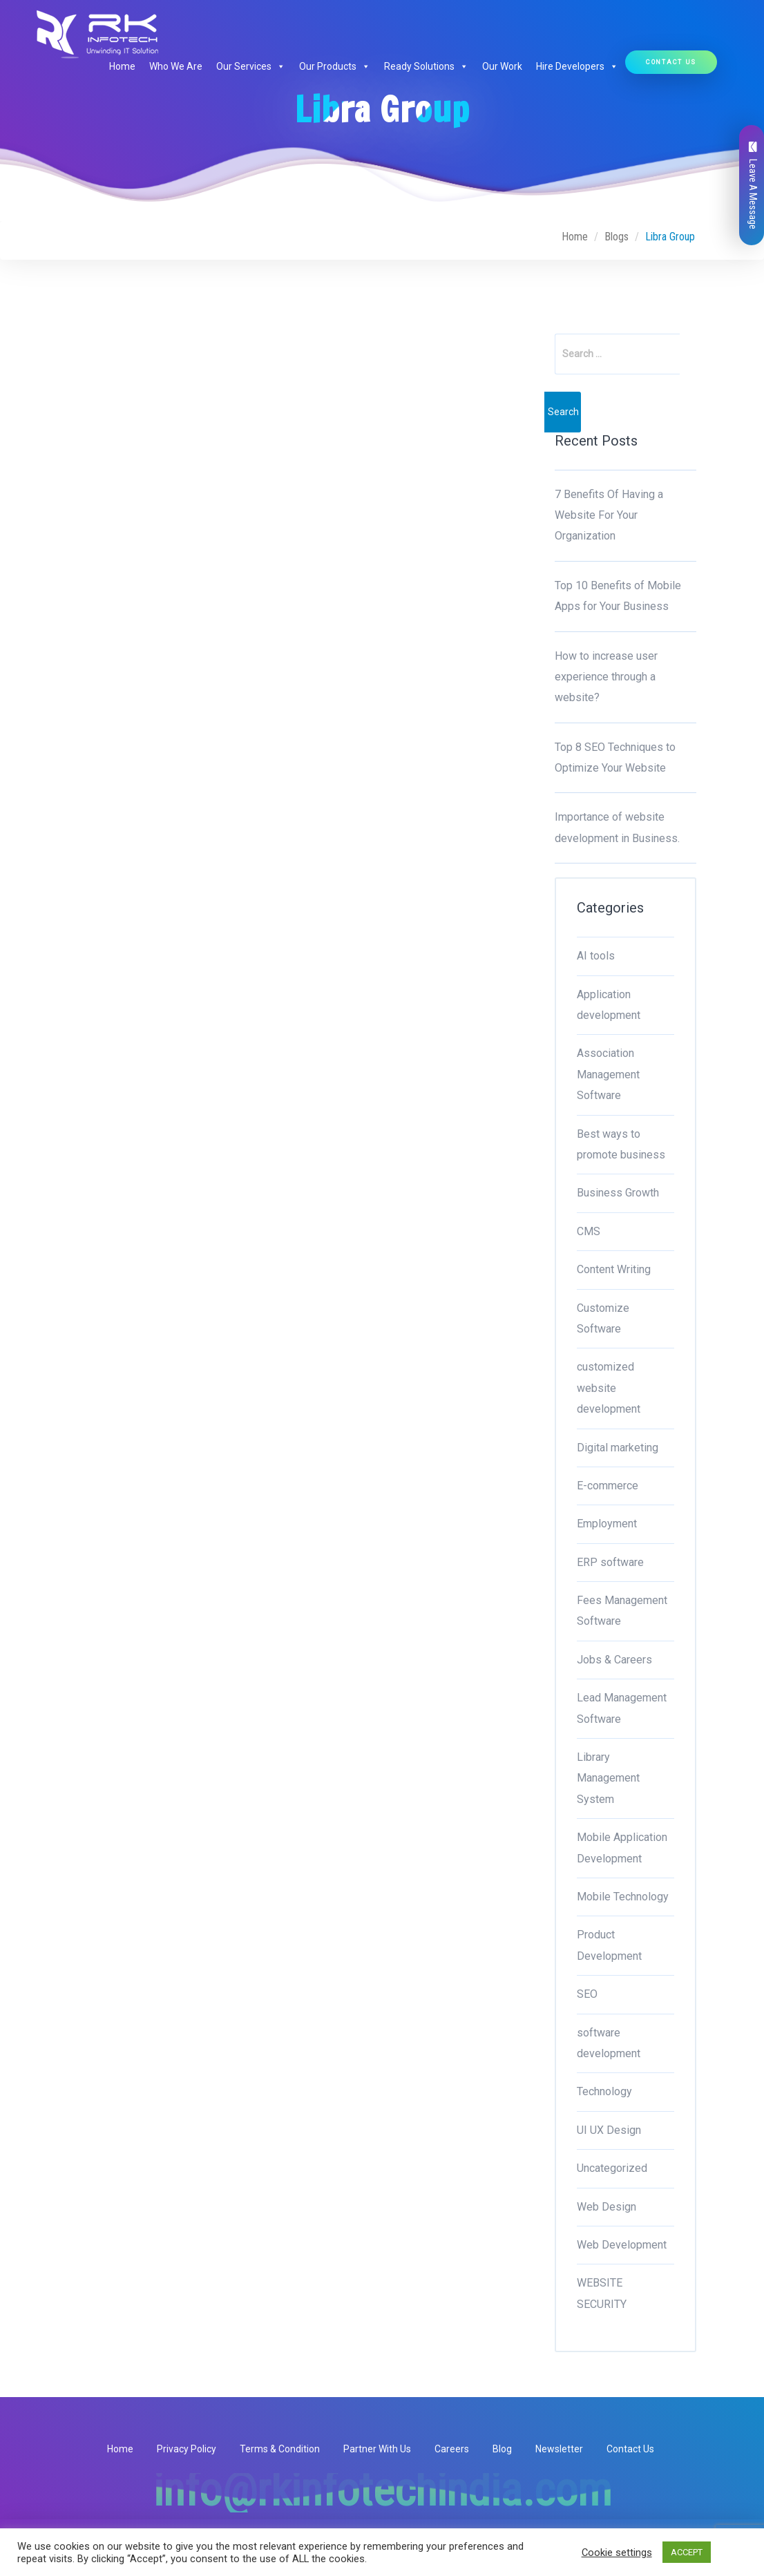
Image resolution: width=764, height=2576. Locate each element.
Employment (607, 1523)
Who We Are (175, 66)
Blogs (616, 236)
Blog (502, 2448)
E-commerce (607, 1485)
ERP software (610, 1562)
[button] (278, 66)
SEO (587, 1994)
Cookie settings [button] (617, 2552)
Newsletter (559, 2448)
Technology (604, 2091)
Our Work (502, 66)
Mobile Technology (623, 1896)
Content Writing (614, 1269)
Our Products (334, 66)
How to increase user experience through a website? (606, 677)
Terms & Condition (280, 2448)
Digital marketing (617, 1447)
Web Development (622, 2244)
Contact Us (671, 62)
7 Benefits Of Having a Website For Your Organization (609, 515)
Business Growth (618, 1192)
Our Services (250, 66)
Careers (451, 2448)
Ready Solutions (426, 66)
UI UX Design (609, 2130)
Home (122, 66)
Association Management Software (608, 1074)
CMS (588, 1231)
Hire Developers (577, 66)
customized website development (608, 1387)
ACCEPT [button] (687, 2552)
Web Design (606, 2206)
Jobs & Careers (614, 1659)
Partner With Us (377, 2448)
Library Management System (608, 1778)
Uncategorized (612, 2168)
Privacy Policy (186, 2448)
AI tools (596, 955)
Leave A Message (753, 185)
